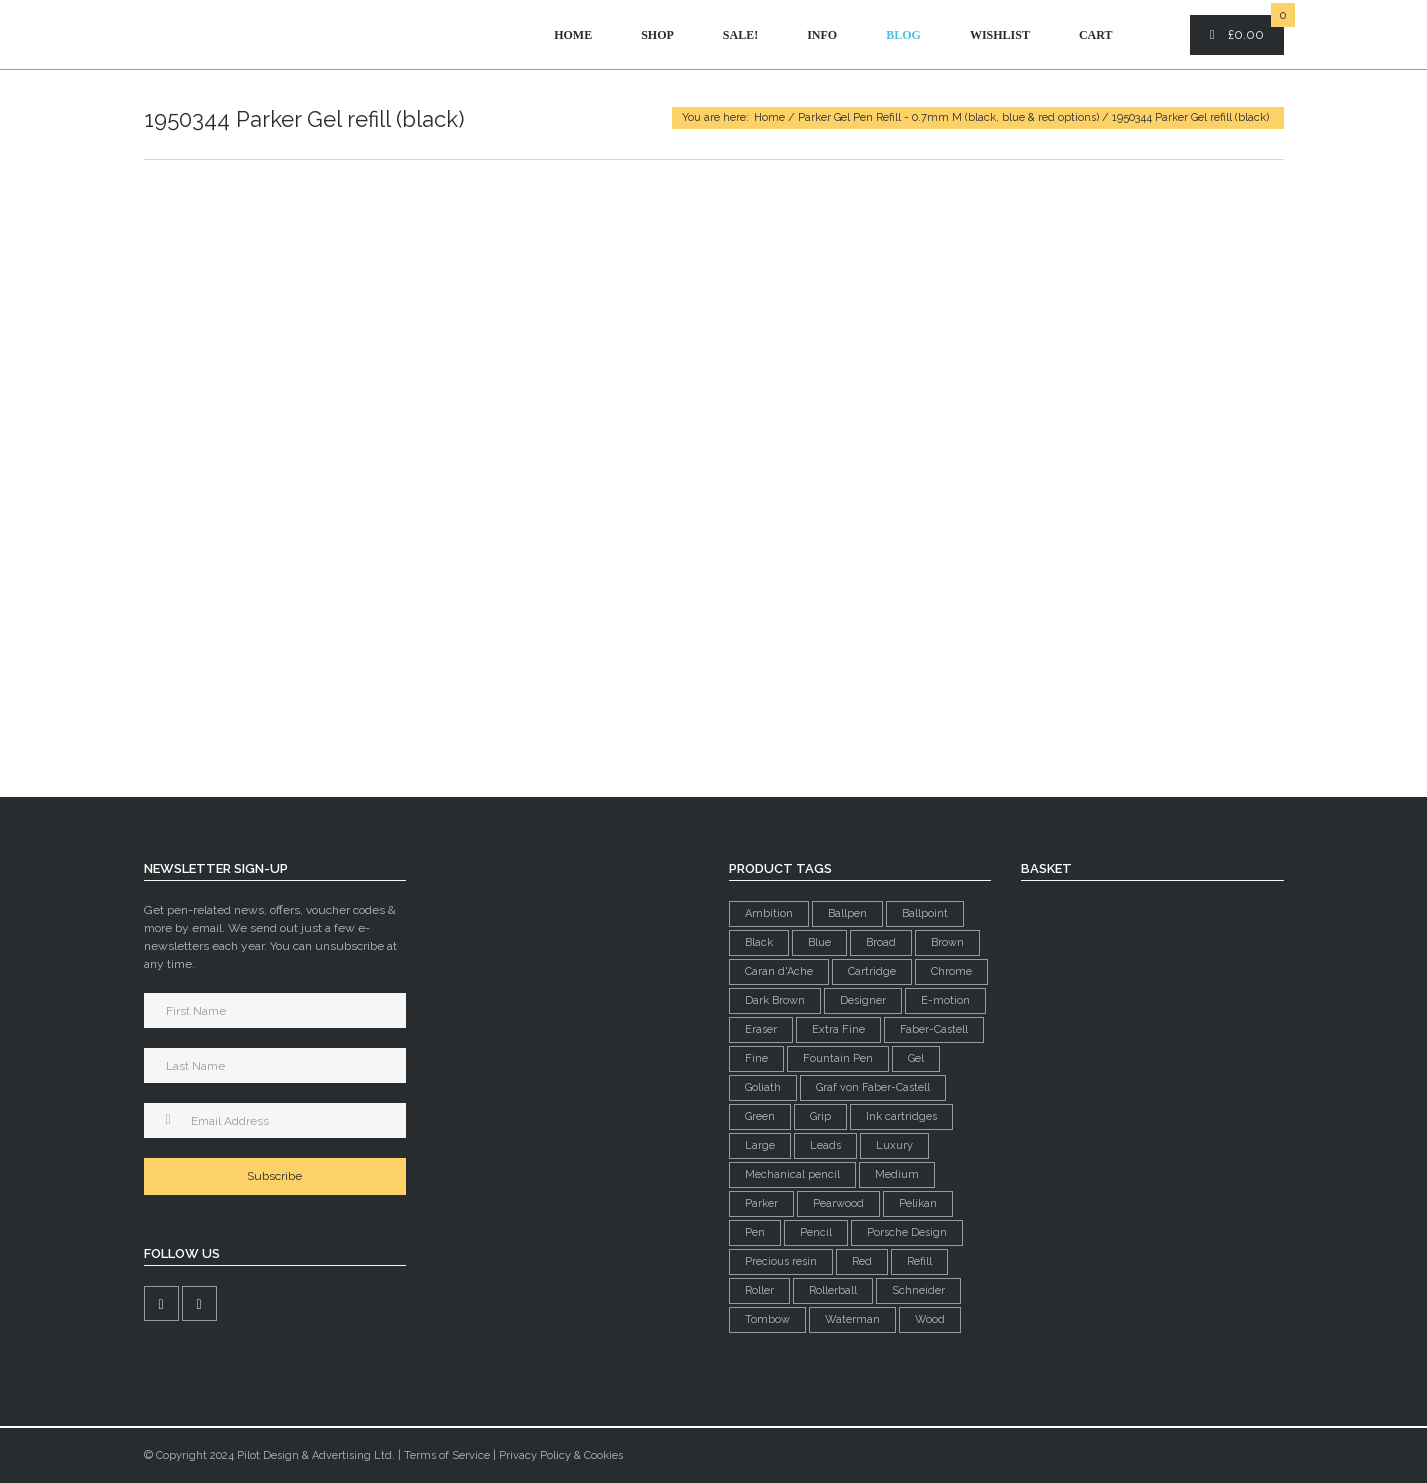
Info (822, 35)
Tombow (767, 1319)
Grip (820, 1116)
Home (573, 35)
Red (862, 1261)
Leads (825, 1145)
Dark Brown (775, 1000)
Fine (756, 1058)
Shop (657, 35)
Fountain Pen (838, 1058)
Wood (930, 1319)
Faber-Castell (934, 1029)
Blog (903, 35)
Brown (947, 942)
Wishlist (1000, 35)
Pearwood (838, 1203)
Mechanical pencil (792, 1174)
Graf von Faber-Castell (873, 1087)
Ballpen (847, 913)
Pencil (816, 1232)
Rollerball (833, 1290)
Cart (1096, 35)
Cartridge (872, 971)
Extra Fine (838, 1029)
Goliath (763, 1087)
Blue (819, 942)
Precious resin (781, 1261)
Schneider (918, 1290)
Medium (897, 1174)
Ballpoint (925, 913)
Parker (761, 1203)
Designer (863, 1000)
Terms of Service (447, 1455)
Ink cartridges (901, 1116)
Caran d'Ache (779, 971)
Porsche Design (907, 1232)
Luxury (894, 1145)
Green (760, 1116)
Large (760, 1145)
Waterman (852, 1319)
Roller (759, 1290)
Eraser (761, 1029)
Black (759, 942)
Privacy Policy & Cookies (561, 1455)
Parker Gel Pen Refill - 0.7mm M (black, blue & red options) (948, 117)
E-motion (945, 1000)
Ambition (769, 913)
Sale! (740, 35)
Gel (916, 1058)
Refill (919, 1261)
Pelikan (918, 1203)
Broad (881, 942)
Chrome (951, 971)
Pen (755, 1232)
